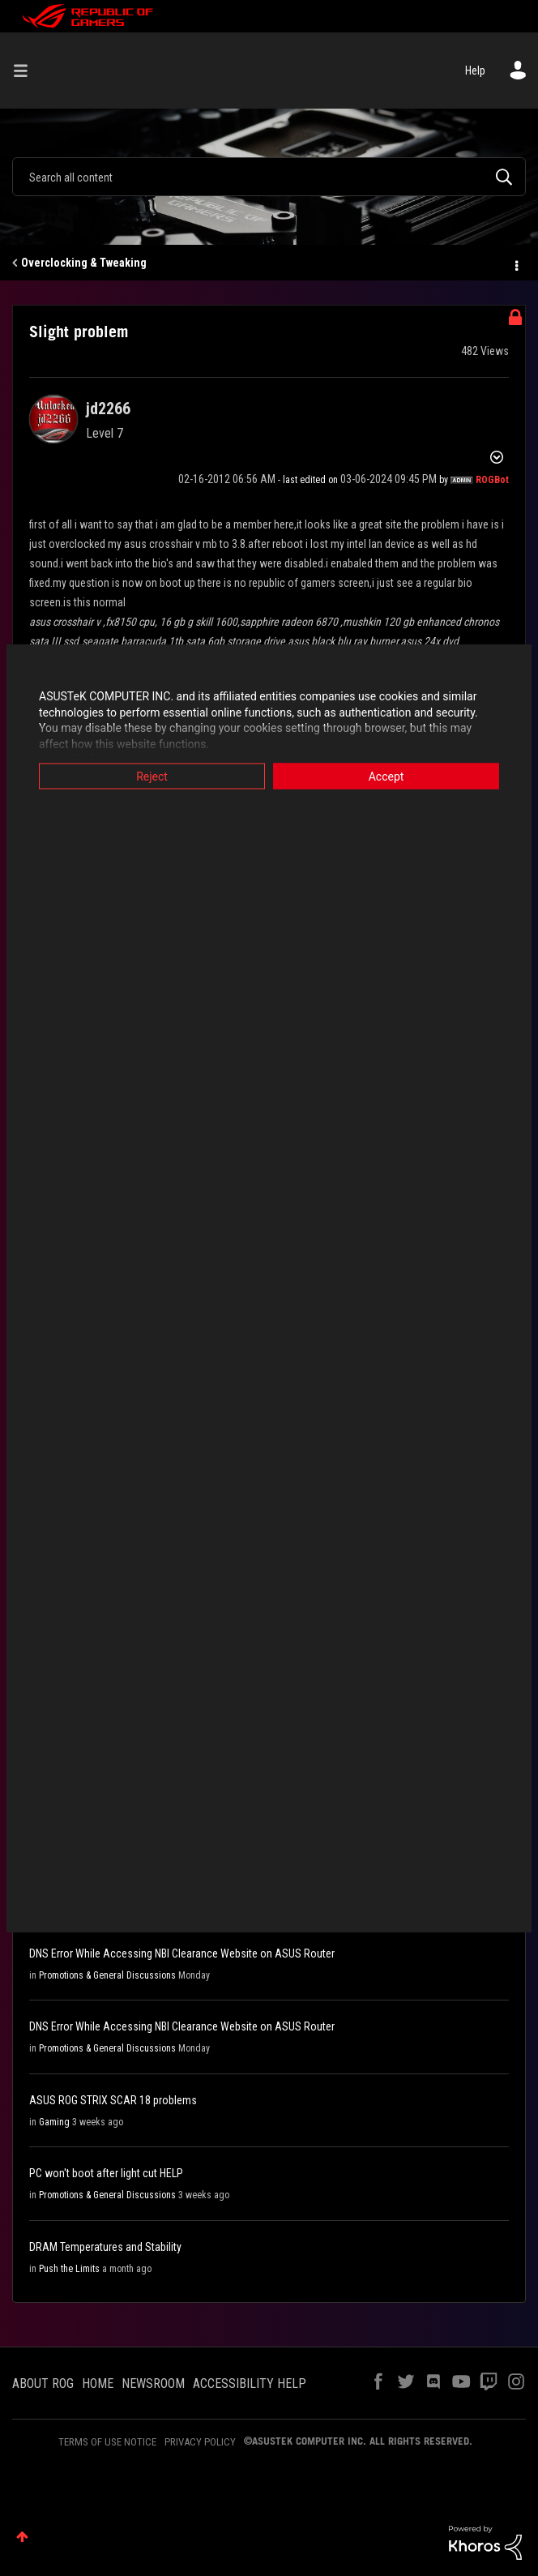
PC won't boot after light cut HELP (106, 2173)
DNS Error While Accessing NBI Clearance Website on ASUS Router (182, 1953)
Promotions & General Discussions (107, 1975)
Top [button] (22, 2537)
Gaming (54, 2122)
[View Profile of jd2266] (108, 408)
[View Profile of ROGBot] (492, 480)
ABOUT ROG (43, 2383)
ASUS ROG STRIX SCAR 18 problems (113, 2100)
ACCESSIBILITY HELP (249, 2383)
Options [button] (515, 263)
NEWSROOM (153, 2383)
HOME (97, 2383)
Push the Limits (69, 2268)
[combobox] (269, 176)
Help (475, 70)
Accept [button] (386, 776)
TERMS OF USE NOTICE (107, 2442)
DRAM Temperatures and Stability (105, 2246)
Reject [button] (152, 776)
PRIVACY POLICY (200, 2442)
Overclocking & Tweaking (84, 262)
